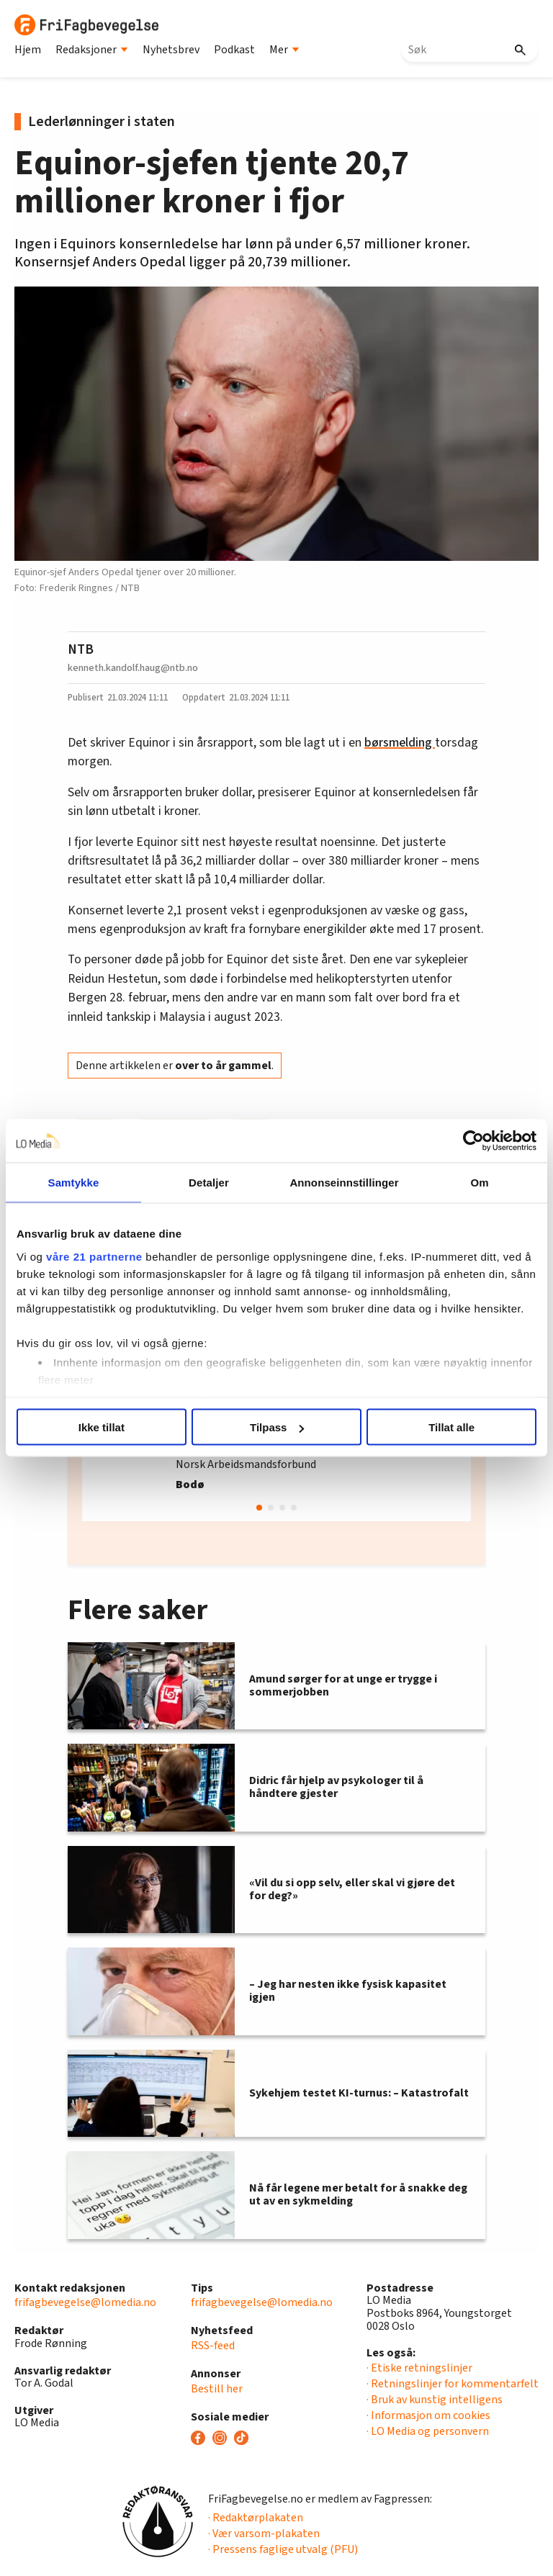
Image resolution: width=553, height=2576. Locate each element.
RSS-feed (213, 2346)
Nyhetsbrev (171, 50)
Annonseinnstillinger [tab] (343, 1182)
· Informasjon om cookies (428, 2415)
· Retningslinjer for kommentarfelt (453, 2384)
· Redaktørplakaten (255, 2518)
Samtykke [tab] (73, 1182)
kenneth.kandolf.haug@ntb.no (133, 667)
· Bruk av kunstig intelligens (435, 2400)
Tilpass (277, 1427)
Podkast (234, 50)
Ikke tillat (101, 1427)
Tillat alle (451, 1427)
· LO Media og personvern (428, 2431)
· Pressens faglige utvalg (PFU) (283, 2549)
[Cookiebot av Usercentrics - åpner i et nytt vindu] (473, 1141)
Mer (284, 50)
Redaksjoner (91, 50)
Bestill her (217, 2389)
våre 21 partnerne (94, 1256)
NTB (81, 649)
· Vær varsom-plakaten (264, 2533)
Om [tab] (479, 1182)
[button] (259, 1507)
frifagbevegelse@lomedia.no (85, 2302)
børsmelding (399, 743)
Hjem (27, 50)
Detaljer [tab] (209, 1182)
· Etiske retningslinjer (419, 2368)
